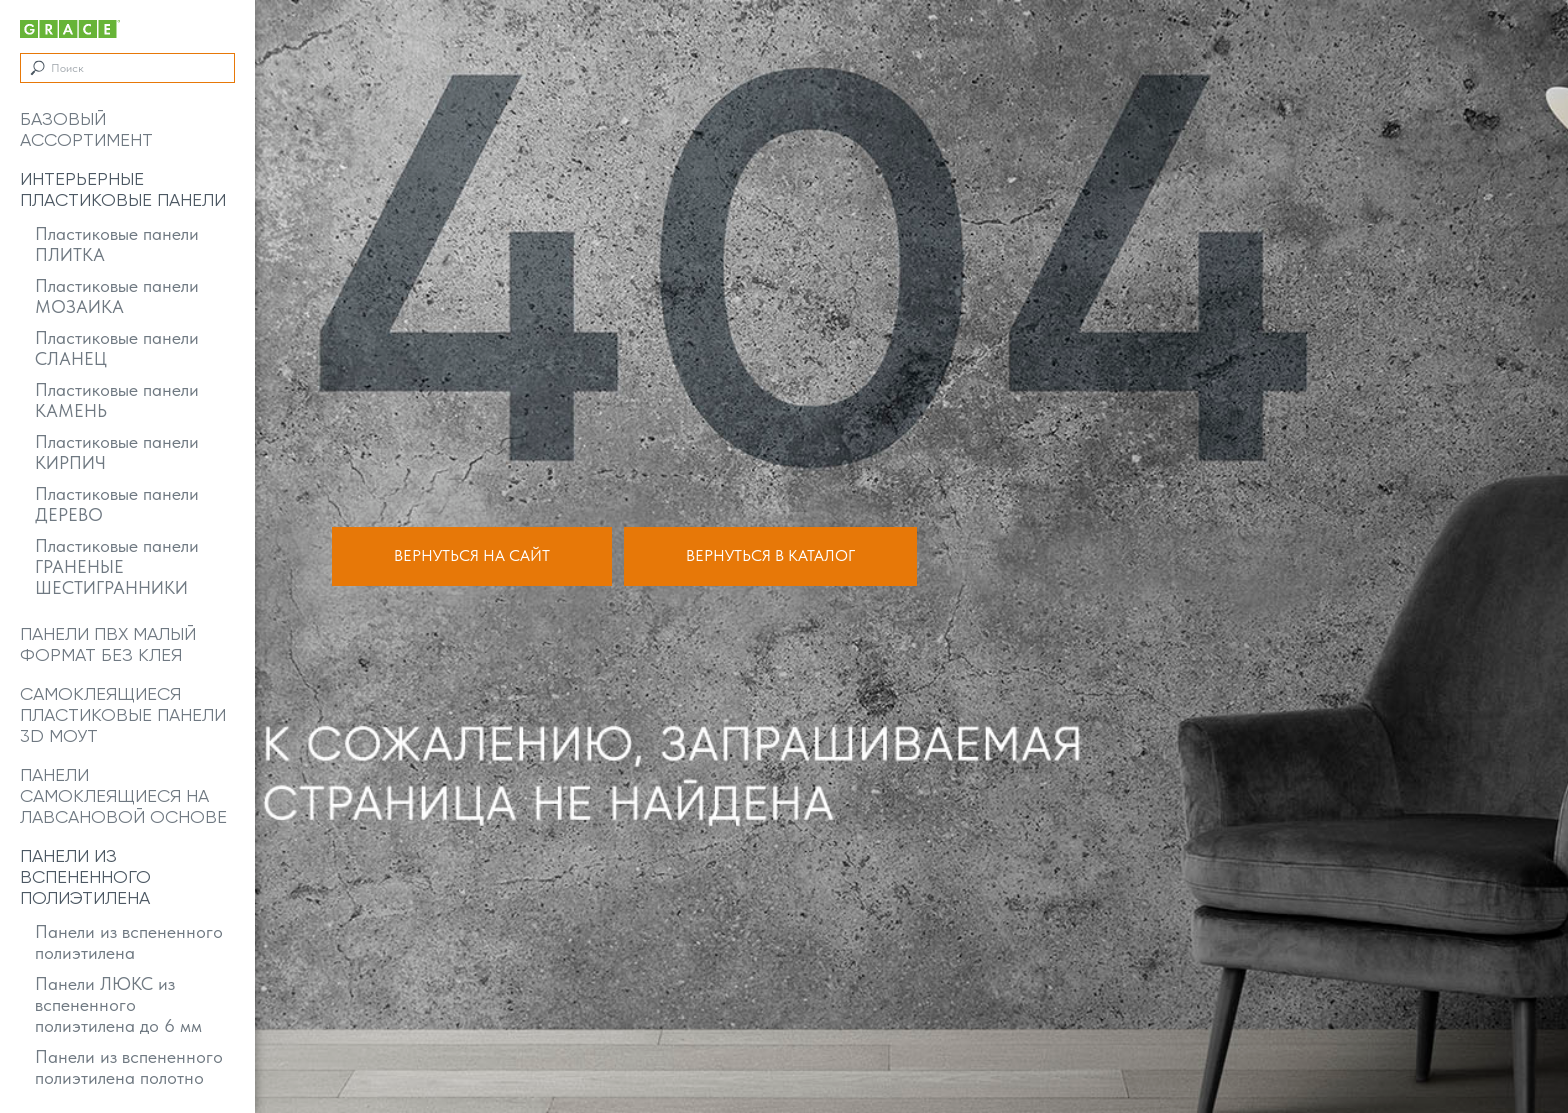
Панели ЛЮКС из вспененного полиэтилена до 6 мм (118, 1004)
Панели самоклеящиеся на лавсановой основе (123, 795)
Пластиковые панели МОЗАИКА (117, 296)
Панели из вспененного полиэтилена (129, 942)
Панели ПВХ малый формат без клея (108, 644)
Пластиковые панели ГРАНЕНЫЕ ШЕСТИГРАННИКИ (117, 566)
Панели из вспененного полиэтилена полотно (129, 1067)
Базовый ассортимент (86, 129)
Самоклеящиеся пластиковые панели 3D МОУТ (123, 714)
